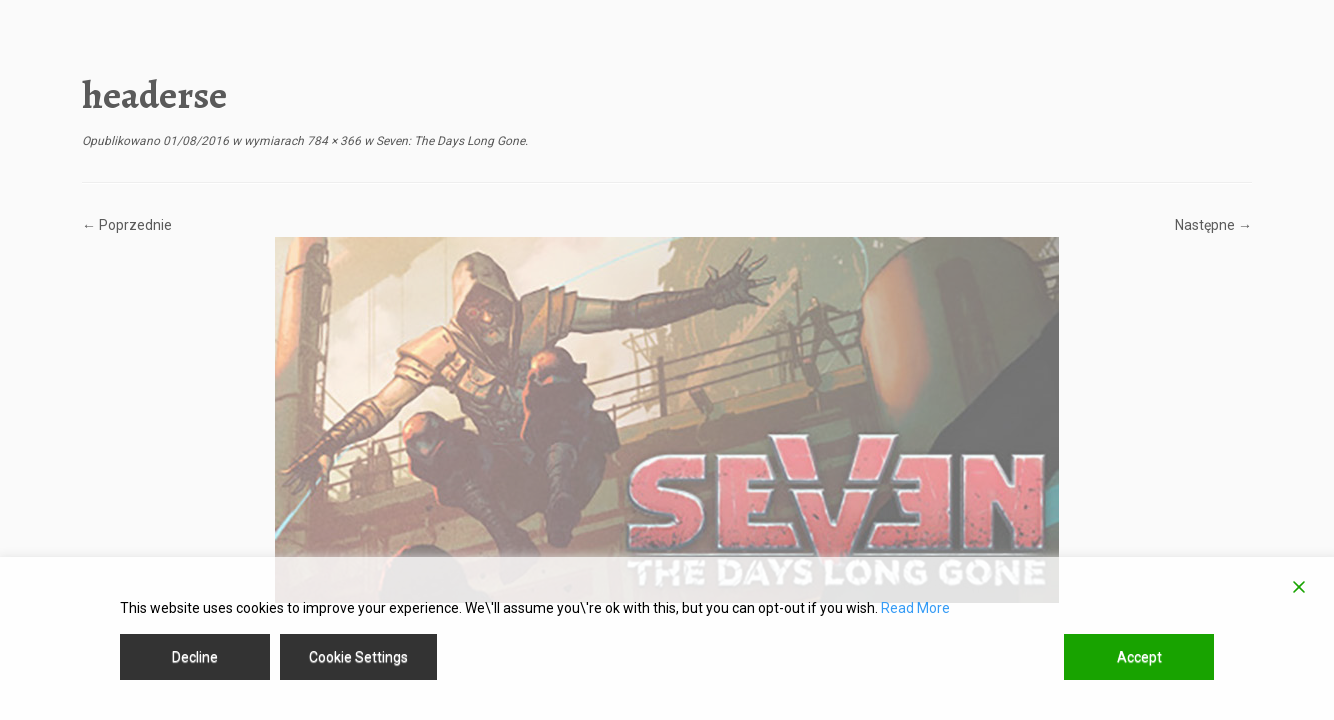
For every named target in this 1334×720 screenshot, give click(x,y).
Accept (1139, 657)
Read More (915, 608)
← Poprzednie (127, 225)
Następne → (1213, 225)
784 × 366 (332, 141)
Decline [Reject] (195, 657)
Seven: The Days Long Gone (449, 141)
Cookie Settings (358, 657)
